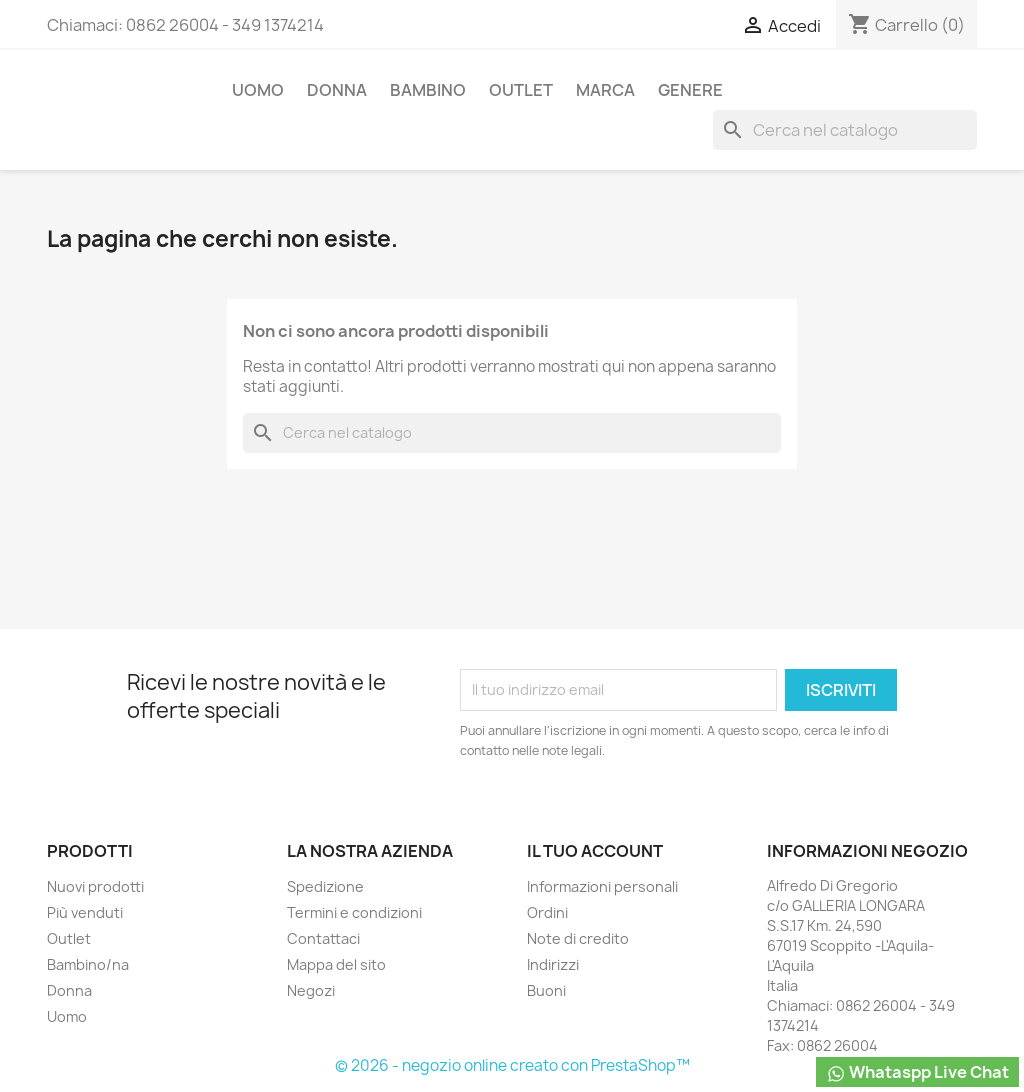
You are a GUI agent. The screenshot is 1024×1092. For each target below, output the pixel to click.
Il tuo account (595, 851)
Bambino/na (88, 964)
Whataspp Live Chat (917, 1072)
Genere (690, 90)
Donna (337, 90)
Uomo (258, 90)
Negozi (311, 990)
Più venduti (85, 912)
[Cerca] (845, 130)
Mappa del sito (336, 964)
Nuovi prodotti (95, 886)
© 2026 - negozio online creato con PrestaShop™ (512, 1065)
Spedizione (325, 886)
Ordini (547, 912)
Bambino (428, 90)
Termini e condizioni (354, 912)
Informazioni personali (602, 886)
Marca (605, 90)
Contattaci (323, 938)
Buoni (546, 990)
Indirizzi (553, 964)
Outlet (521, 90)
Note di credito (578, 938)
